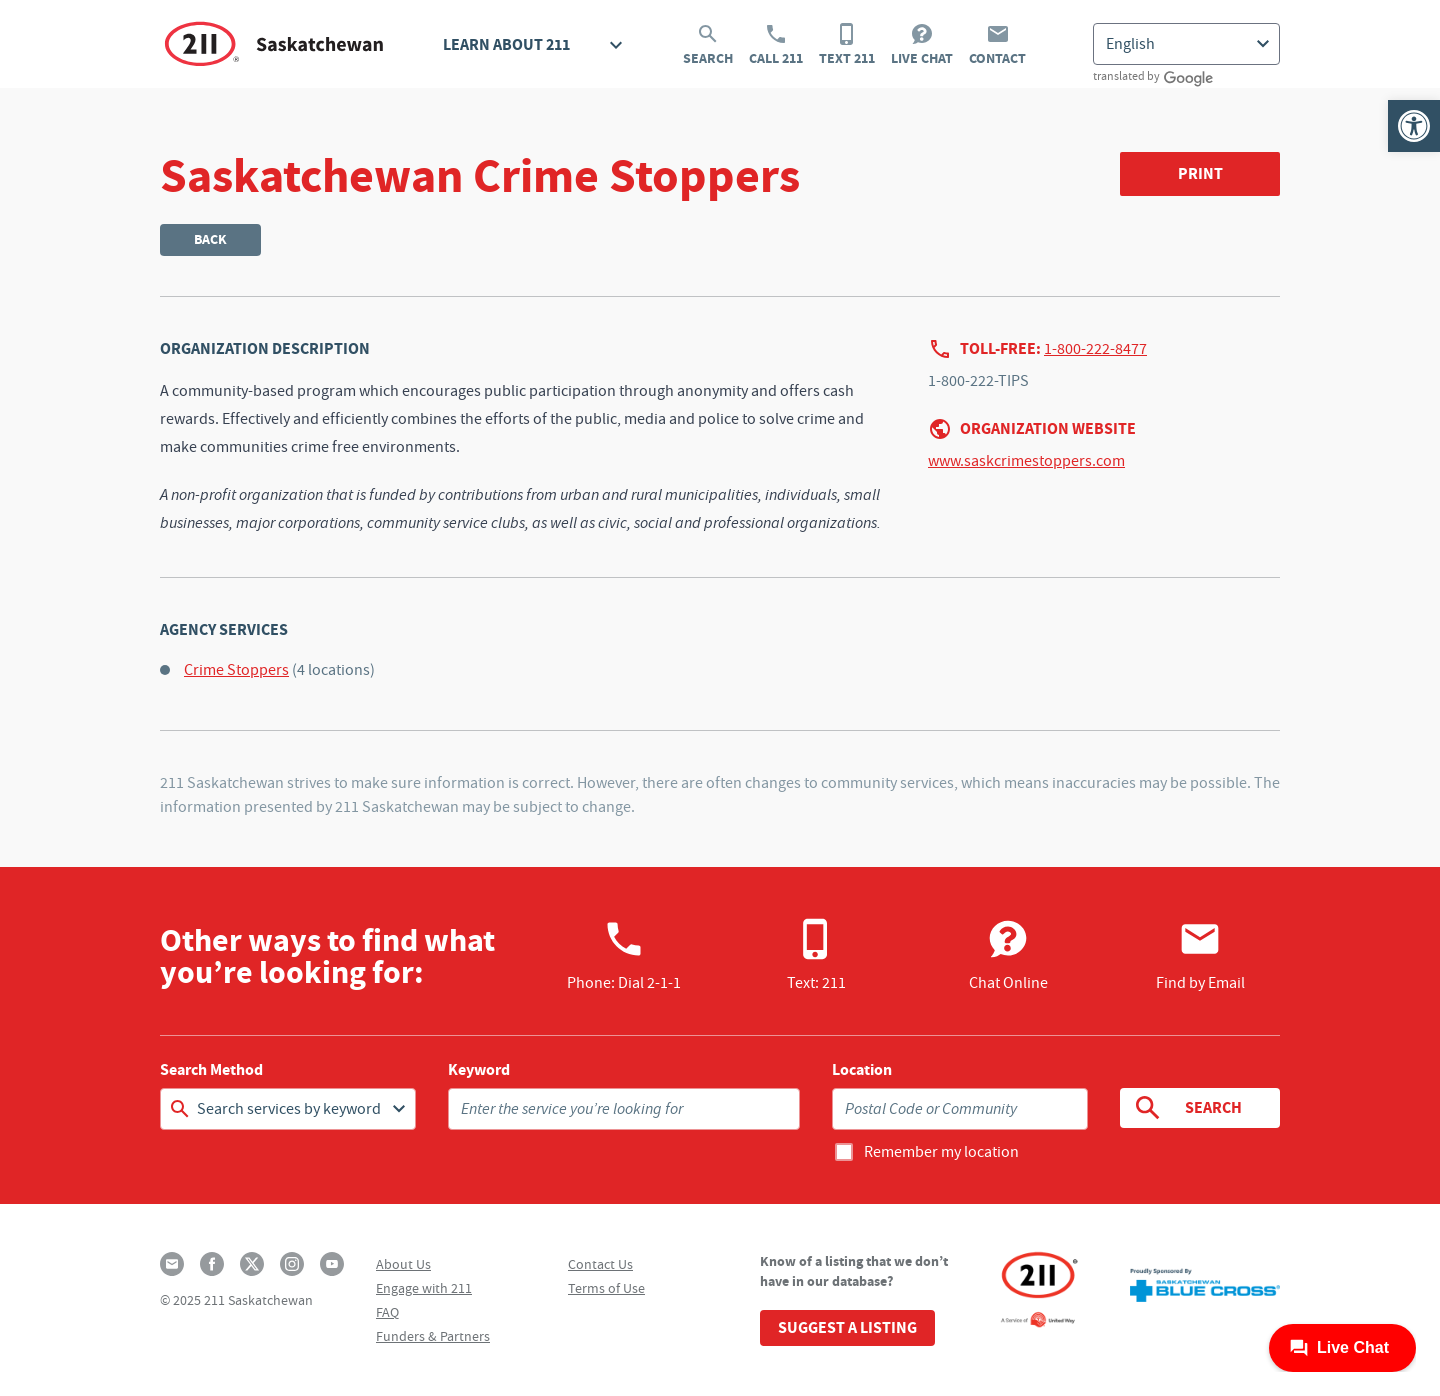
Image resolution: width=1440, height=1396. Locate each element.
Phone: (624, 955)
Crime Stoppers (236, 670)
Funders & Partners (433, 1336)
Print (1200, 173)
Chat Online (1008, 955)
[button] (1414, 126)
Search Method (211, 1070)
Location (862, 1070)
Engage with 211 (424, 1288)
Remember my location (941, 1152)
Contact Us (600, 1264)
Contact (997, 45)
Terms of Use (606, 1288)
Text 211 (847, 45)
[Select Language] (1186, 44)
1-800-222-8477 (1095, 349)
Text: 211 (816, 955)
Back (210, 239)
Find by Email (1200, 955)
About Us (403, 1264)
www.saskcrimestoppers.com (1026, 461)
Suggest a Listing (847, 1327)
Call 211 (776, 45)
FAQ (387, 1312)
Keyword (479, 1070)
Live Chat (922, 45)
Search (708, 45)
